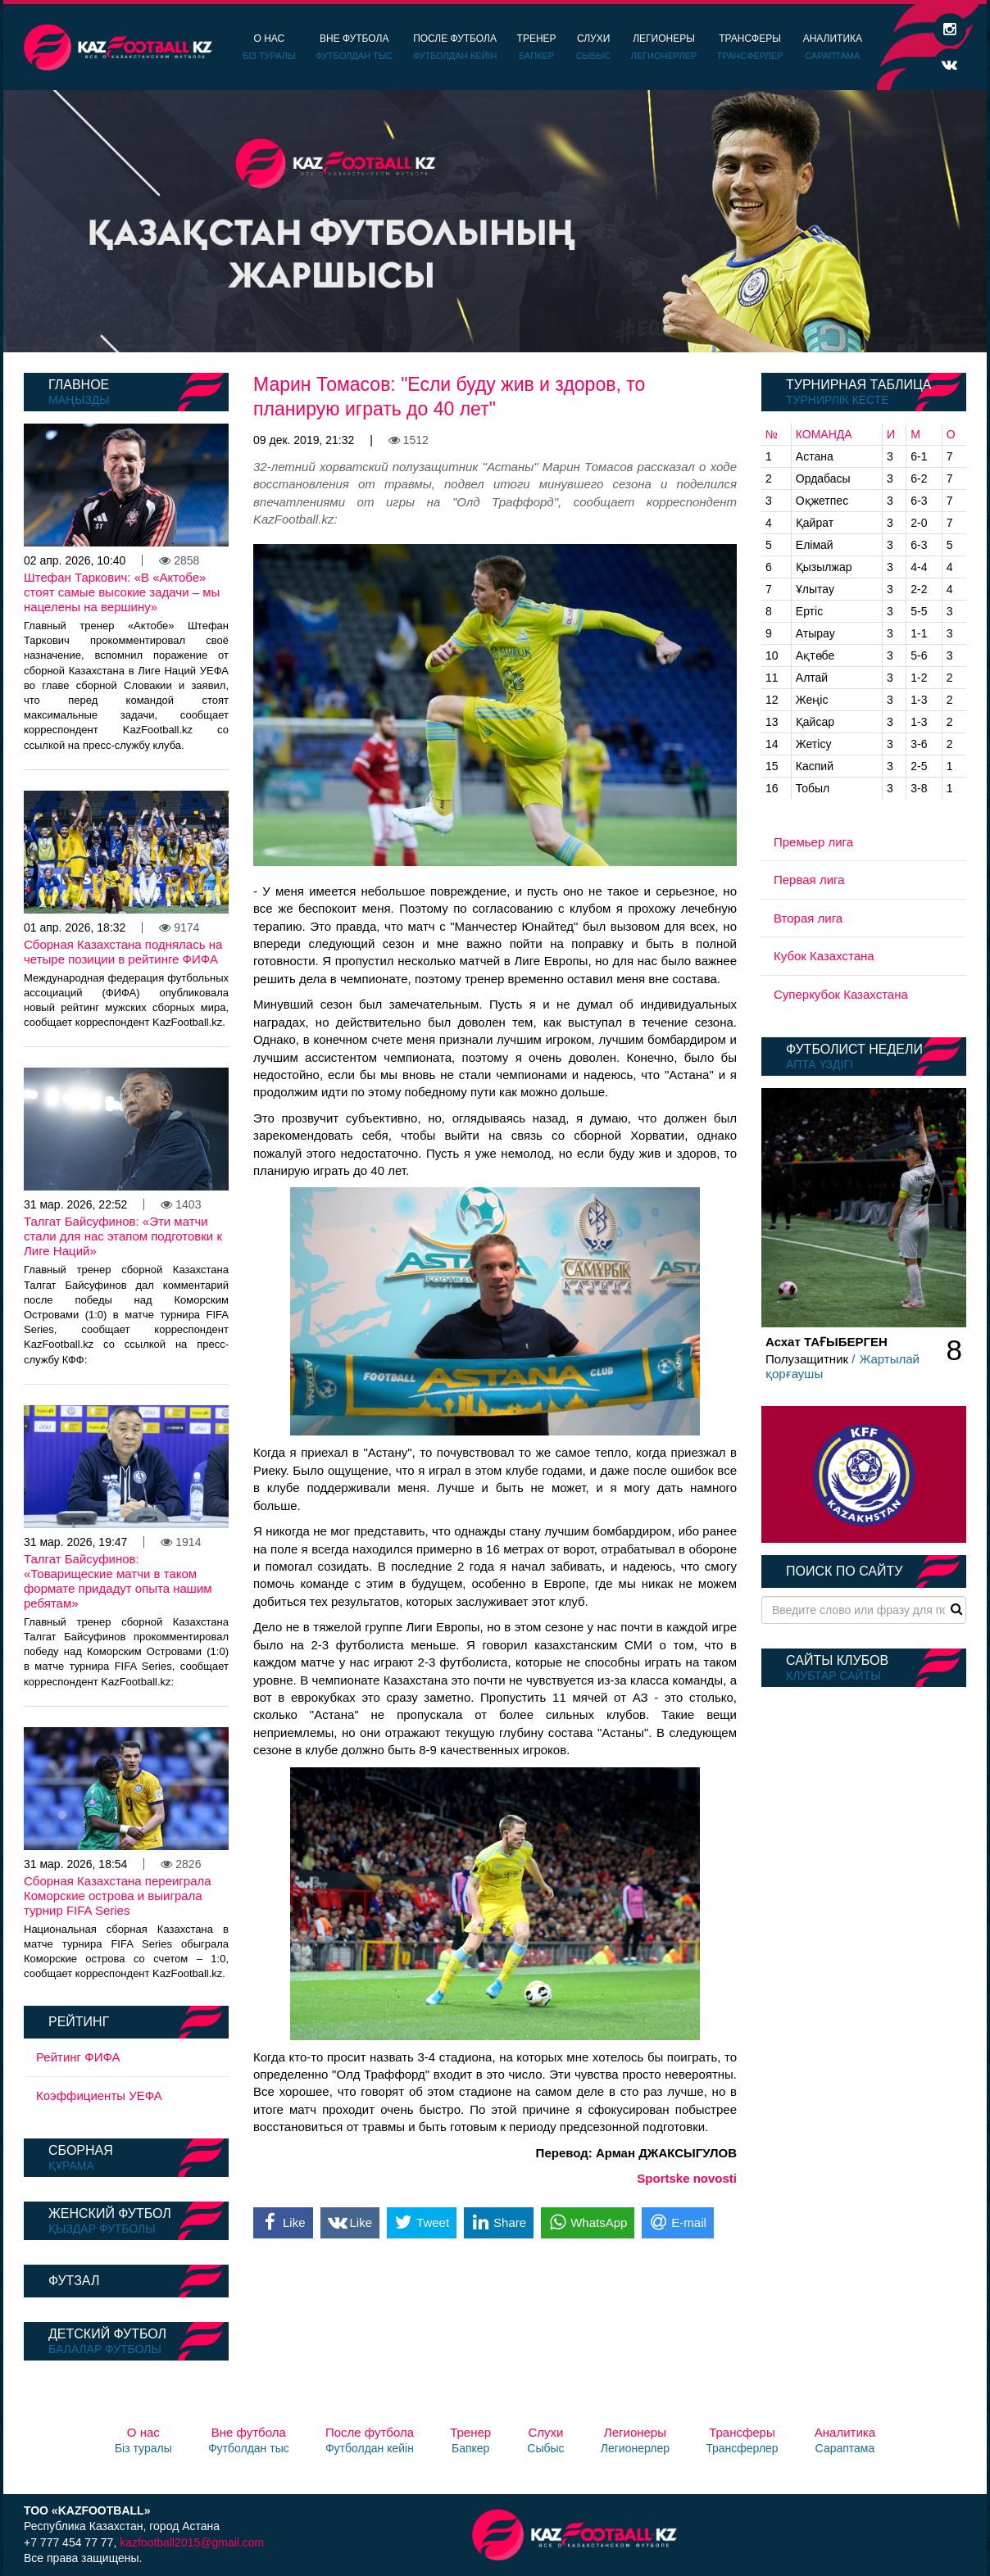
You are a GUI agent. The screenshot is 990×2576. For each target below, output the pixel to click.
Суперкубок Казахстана (841, 994)
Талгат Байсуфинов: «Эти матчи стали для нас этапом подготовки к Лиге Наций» (123, 1236)
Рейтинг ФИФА (78, 2057)
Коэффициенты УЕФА (99, 2095)
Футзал (73, 2281)
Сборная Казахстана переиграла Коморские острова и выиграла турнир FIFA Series (117, 1895)
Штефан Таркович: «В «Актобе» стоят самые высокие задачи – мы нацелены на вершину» (122, 592)
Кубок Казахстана (824, 956)
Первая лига (809, 880)
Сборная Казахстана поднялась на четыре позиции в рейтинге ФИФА (123, 951)
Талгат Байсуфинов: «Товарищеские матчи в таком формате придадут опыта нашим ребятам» (118, 1581)
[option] (495, 221)
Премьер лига (813, 842)
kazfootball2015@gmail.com (192, 2542)
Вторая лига (808, 918)
